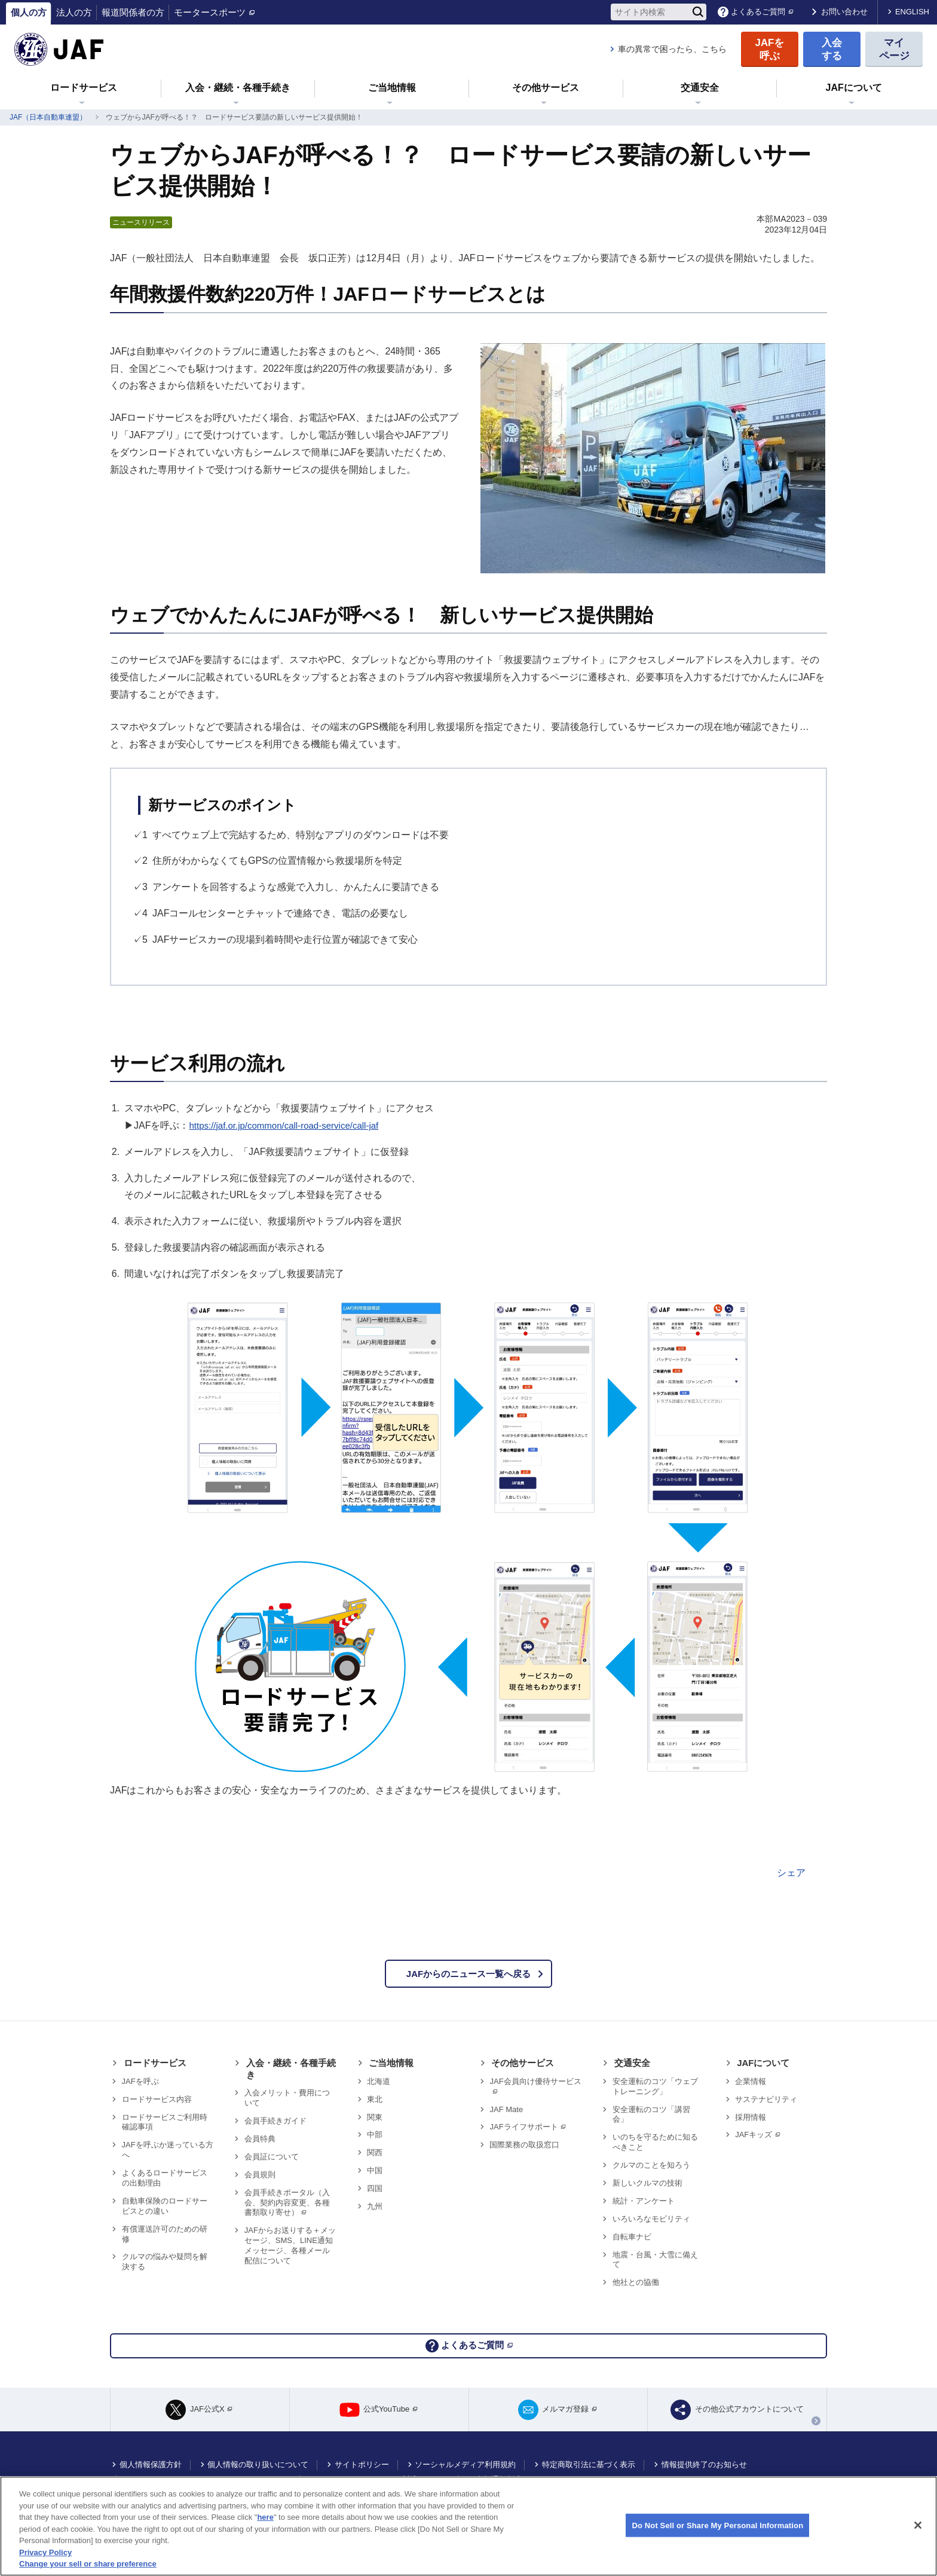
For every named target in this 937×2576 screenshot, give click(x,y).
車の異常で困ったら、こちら (672, 49)
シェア (791, 1873)
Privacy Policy (45, 2552)
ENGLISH (912, 11)
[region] (468, 2526)
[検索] (698, 12)
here (265, 2517)
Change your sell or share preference (88, 2563)
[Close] (918, 2525)
